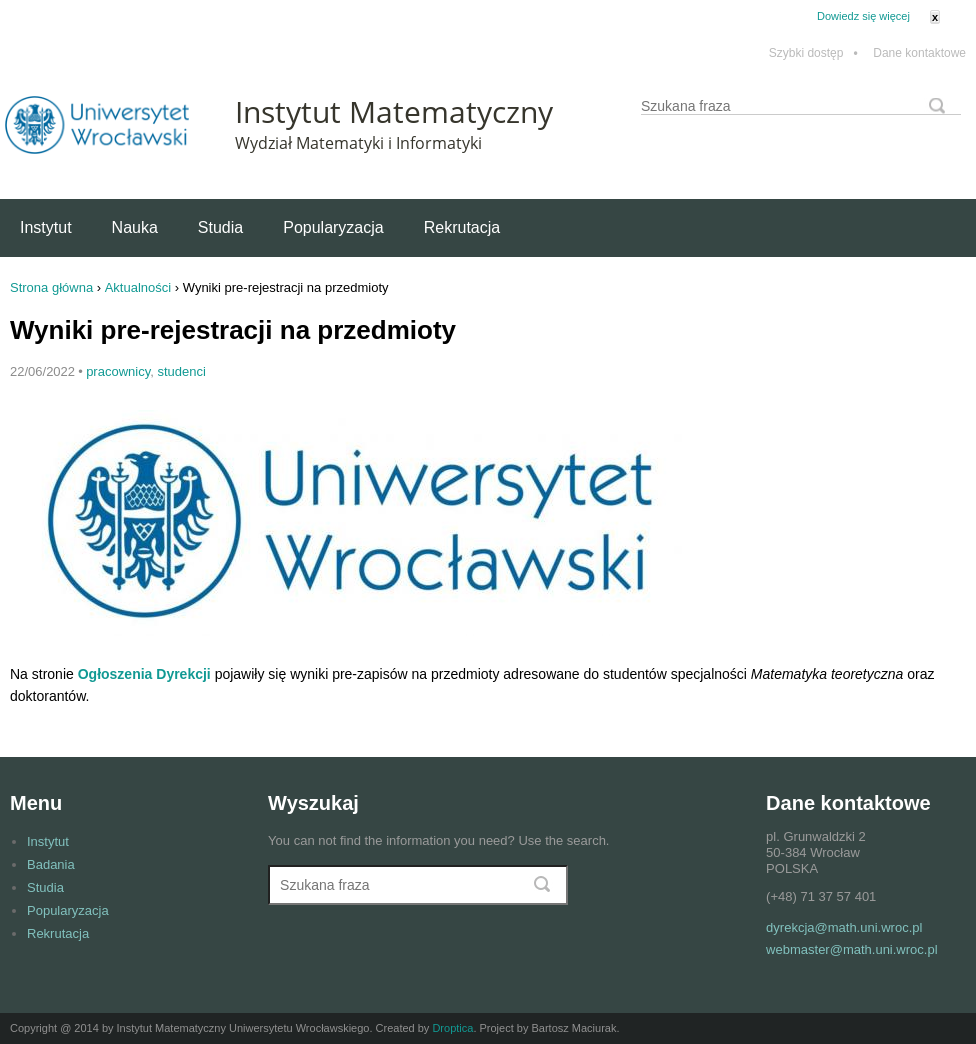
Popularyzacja (333, 227)
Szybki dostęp (813, 53)
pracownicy (118, 371)
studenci (181, 371)
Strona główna (51, 287)
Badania (51, 864)
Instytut (46, 227)
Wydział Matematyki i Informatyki (358, 143)
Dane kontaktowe (919, 53)
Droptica (452, 1028)
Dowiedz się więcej (863, 16)
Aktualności (138, 287)
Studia (220, 227)
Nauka (135, 227)
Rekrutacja (462, 227)
